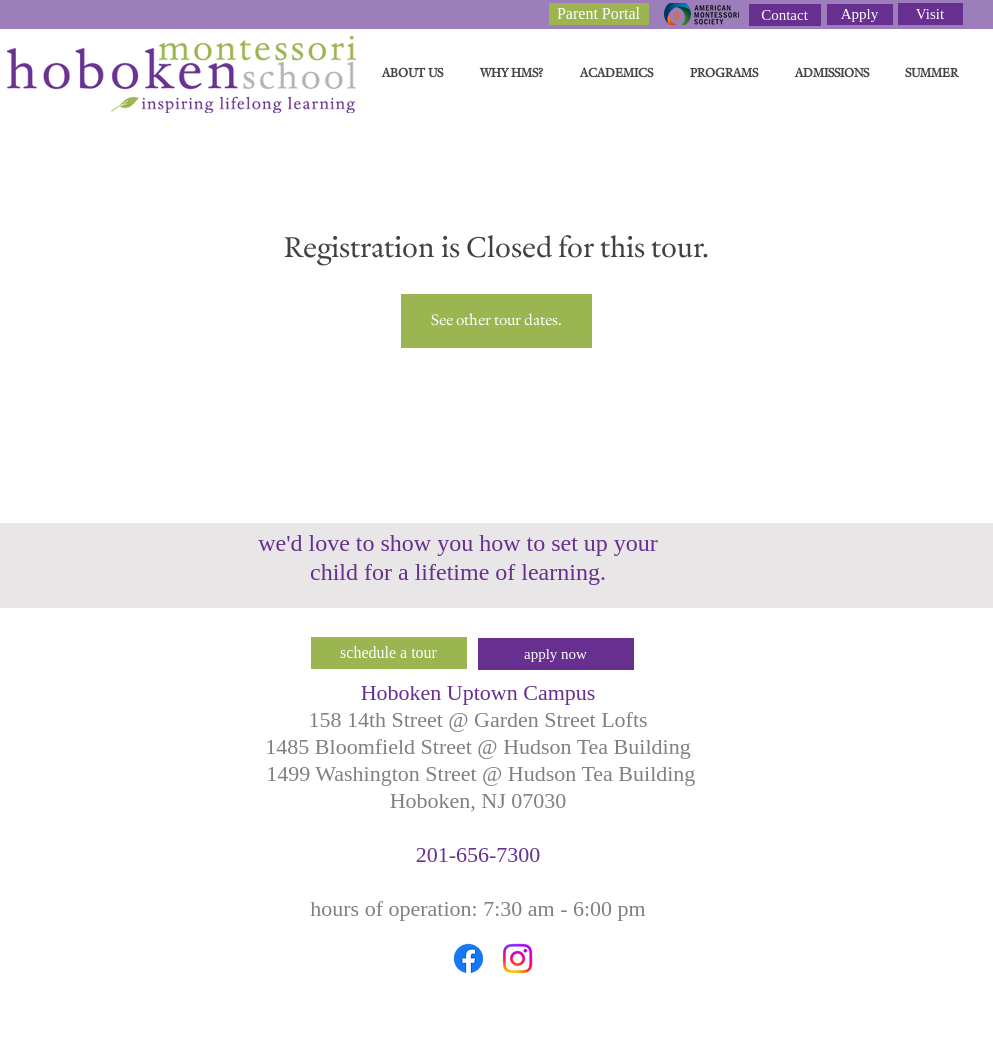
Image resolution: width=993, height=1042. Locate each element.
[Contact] (785, 15)
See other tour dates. (496, 320)
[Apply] (860, 14)
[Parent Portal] (599, 14)
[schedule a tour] (389, 653)
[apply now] (556, 654)
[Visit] (930, 14)
